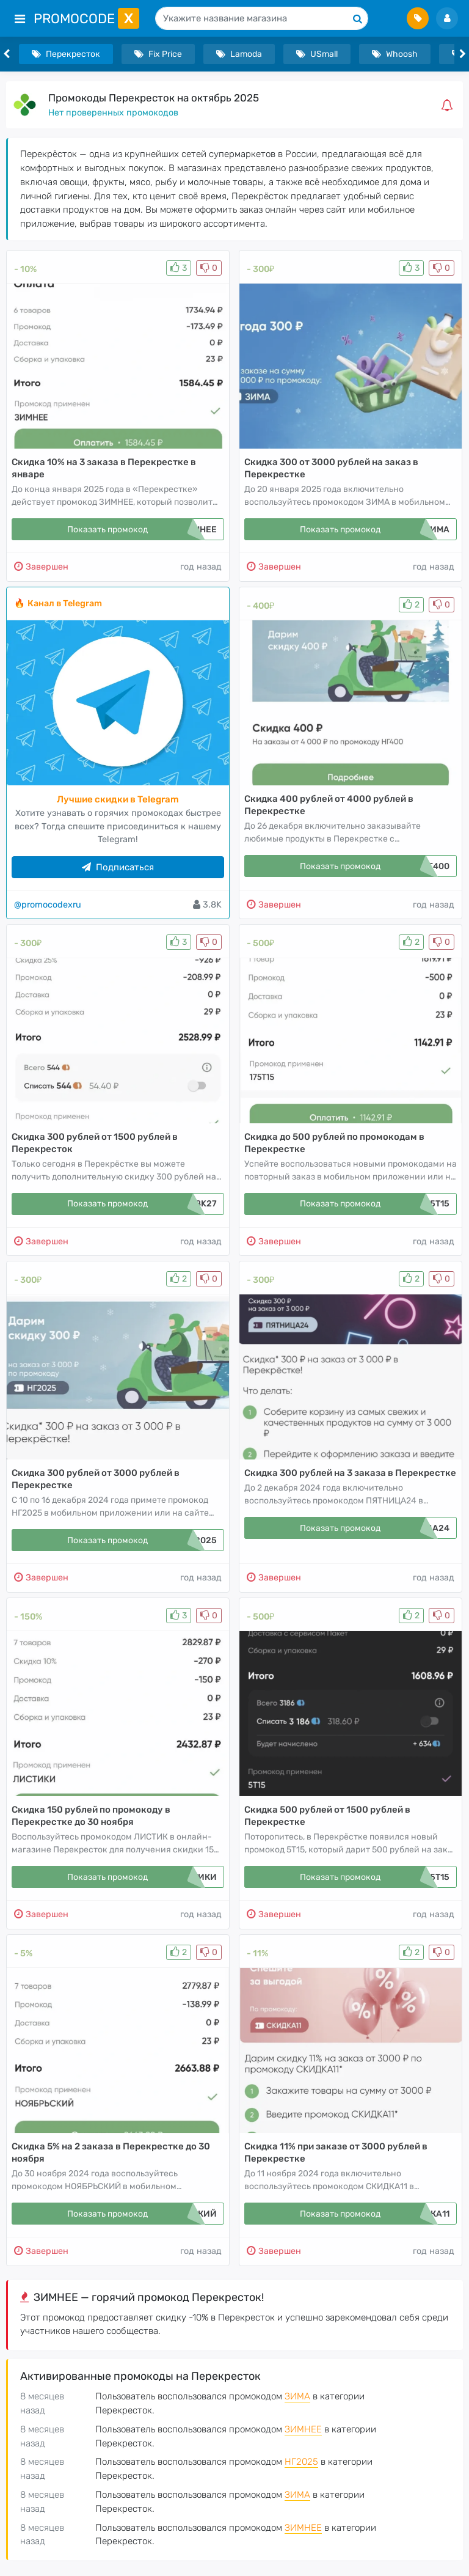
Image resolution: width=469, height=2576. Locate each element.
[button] (449, 105)
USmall (317, 54)
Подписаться (118, 867)
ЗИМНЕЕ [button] (303, 2429)
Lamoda (239, 54)
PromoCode (86, 18)
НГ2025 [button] (301, 2461)
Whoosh (395, 54)
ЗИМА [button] (297, 2396)
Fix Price (158, 54)
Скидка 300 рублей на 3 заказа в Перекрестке (350, 1472)
